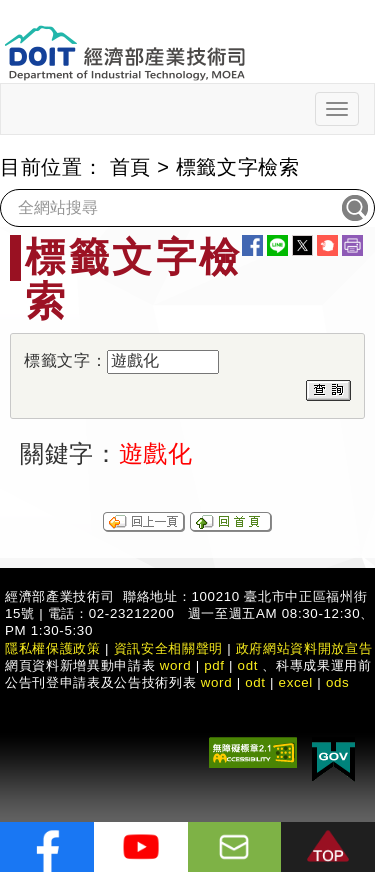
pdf (214, 665)
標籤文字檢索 (238, 167)
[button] (328, 847)
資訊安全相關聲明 (168, 648)
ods (338, 682)
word (217, 682)
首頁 (130, 167)
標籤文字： (65, 360)
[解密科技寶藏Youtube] (141, 847)
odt (248, 665)
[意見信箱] (235, 847)
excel (296, 682)
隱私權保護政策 (53, 648)
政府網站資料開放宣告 (304, 648)
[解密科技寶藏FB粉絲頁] (47, 847)
